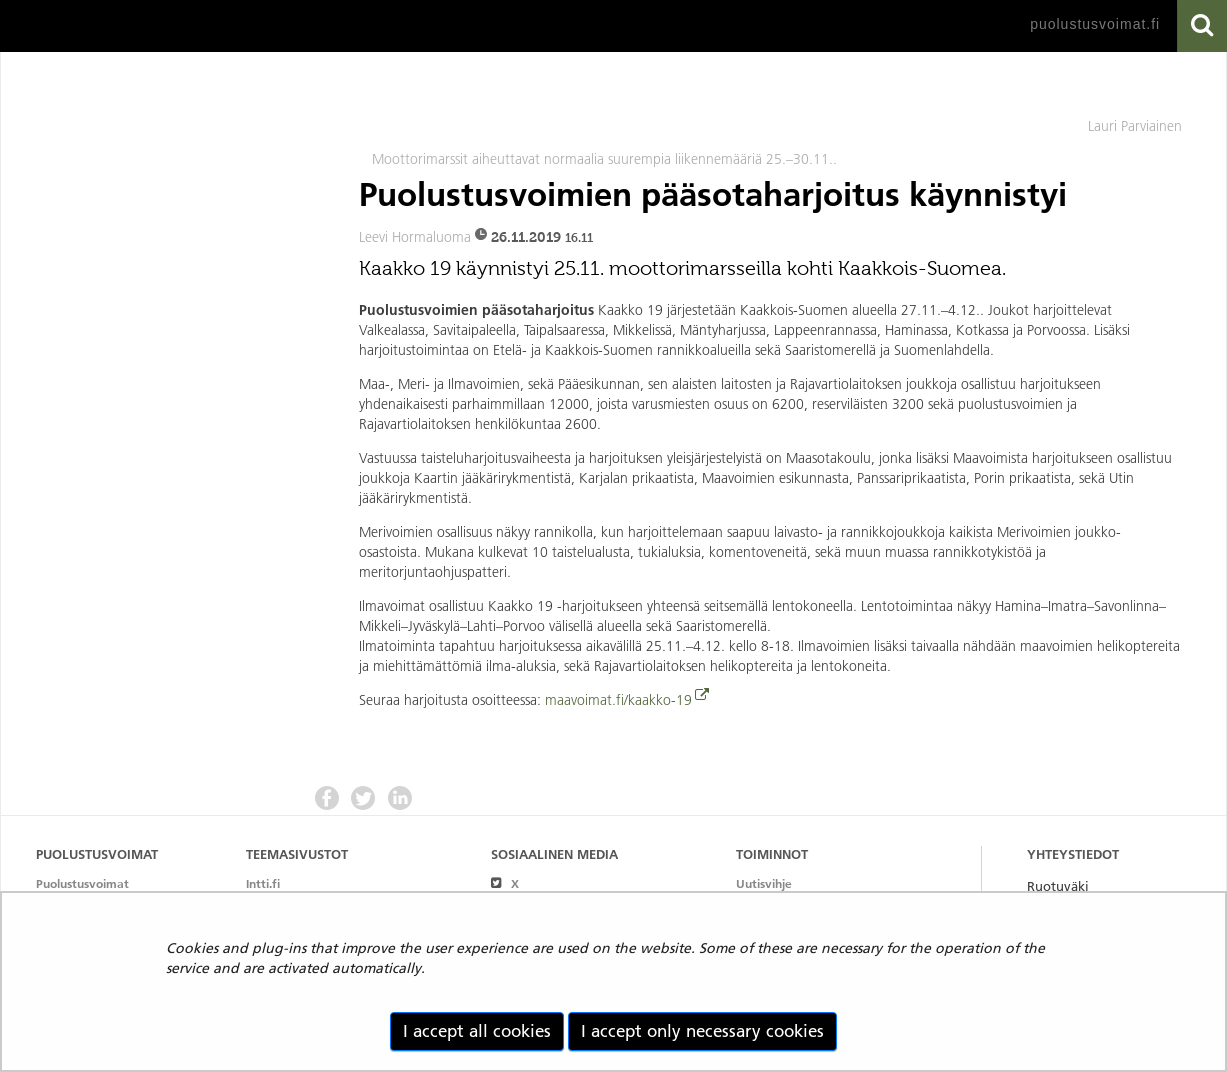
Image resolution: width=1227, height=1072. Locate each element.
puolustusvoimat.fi (1095, 24)
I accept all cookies (477, 1031)
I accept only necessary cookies (702, 1031)
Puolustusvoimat (82, 883)
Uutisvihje (764, 883)
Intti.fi (263, 883)
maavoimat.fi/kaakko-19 (618, 700)
